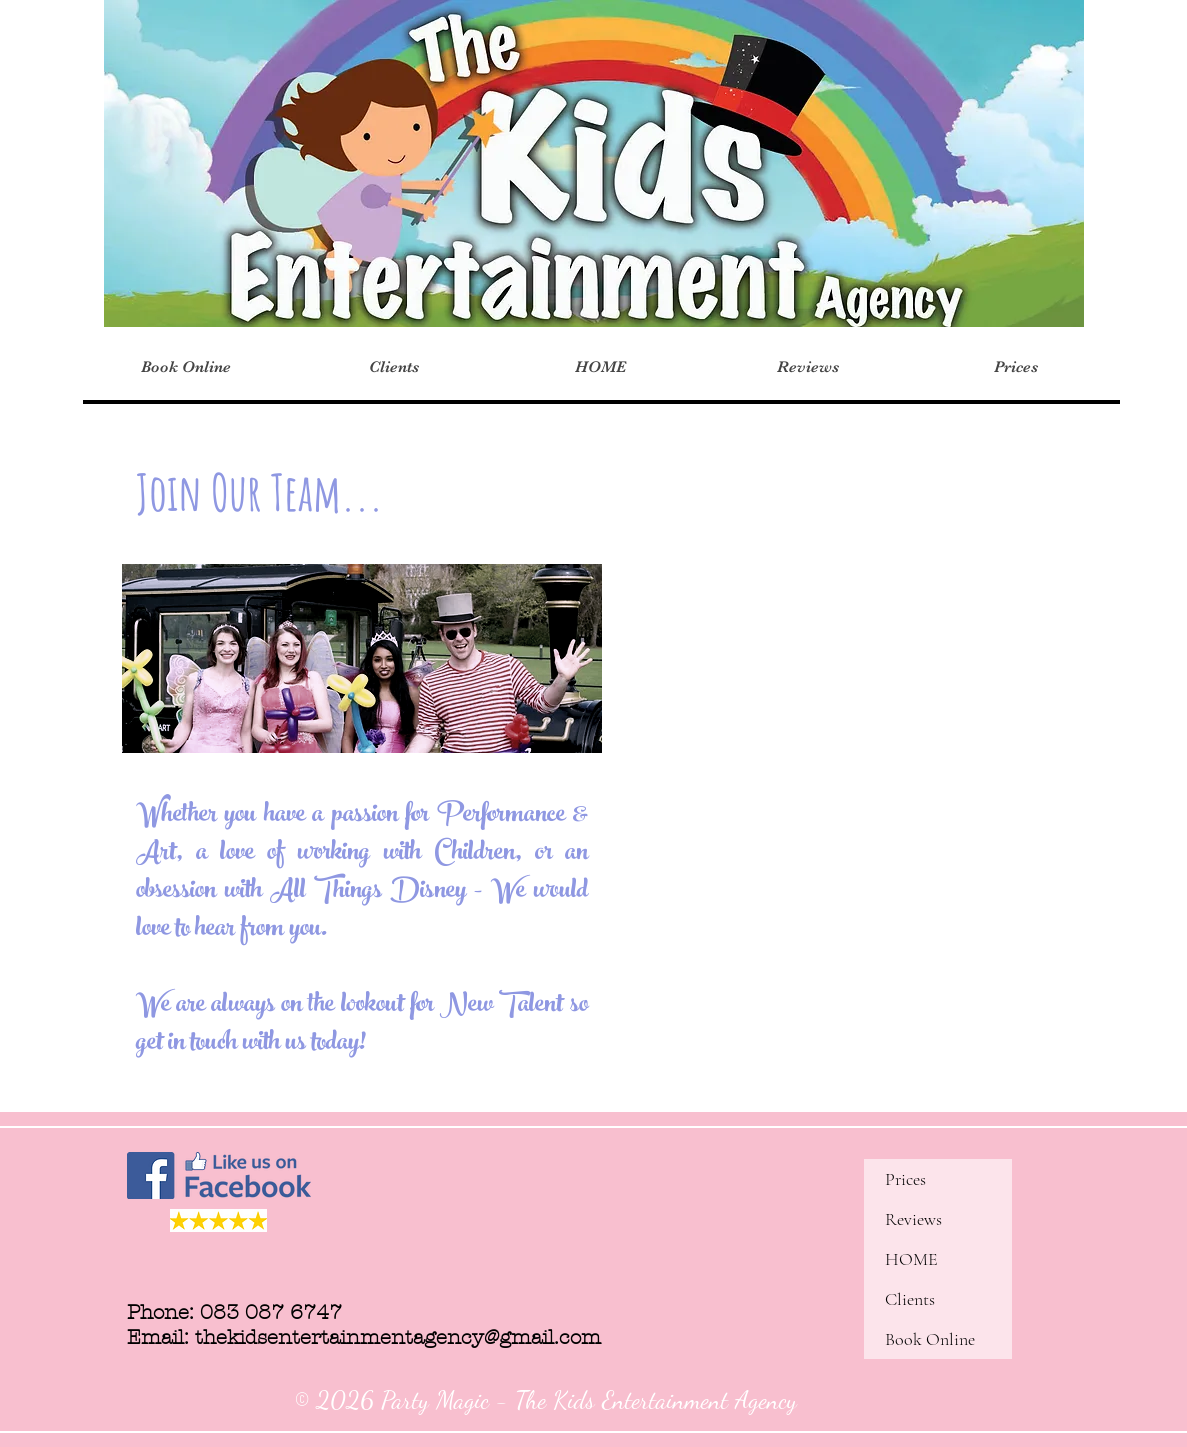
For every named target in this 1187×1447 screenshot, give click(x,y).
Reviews (913, 1219)
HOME (911, 1259)
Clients (910, 1299)
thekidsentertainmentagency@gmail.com (398, 1337)
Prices (905, 1179)
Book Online (930, 1339)
